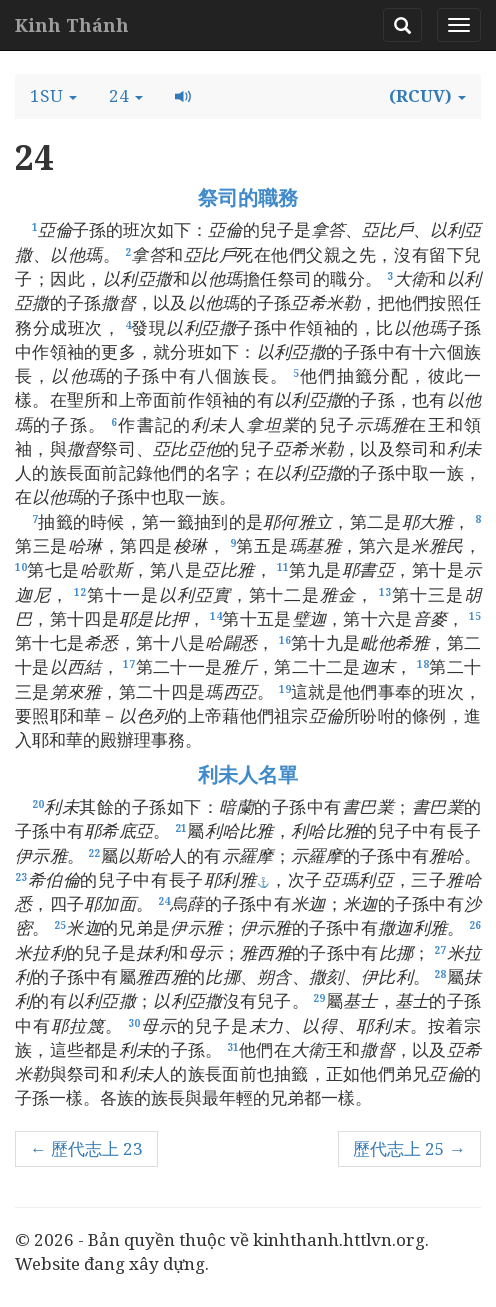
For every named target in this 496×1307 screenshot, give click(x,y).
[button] (53, 96)
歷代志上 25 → (409, 1148)
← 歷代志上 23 (86, 1148)
